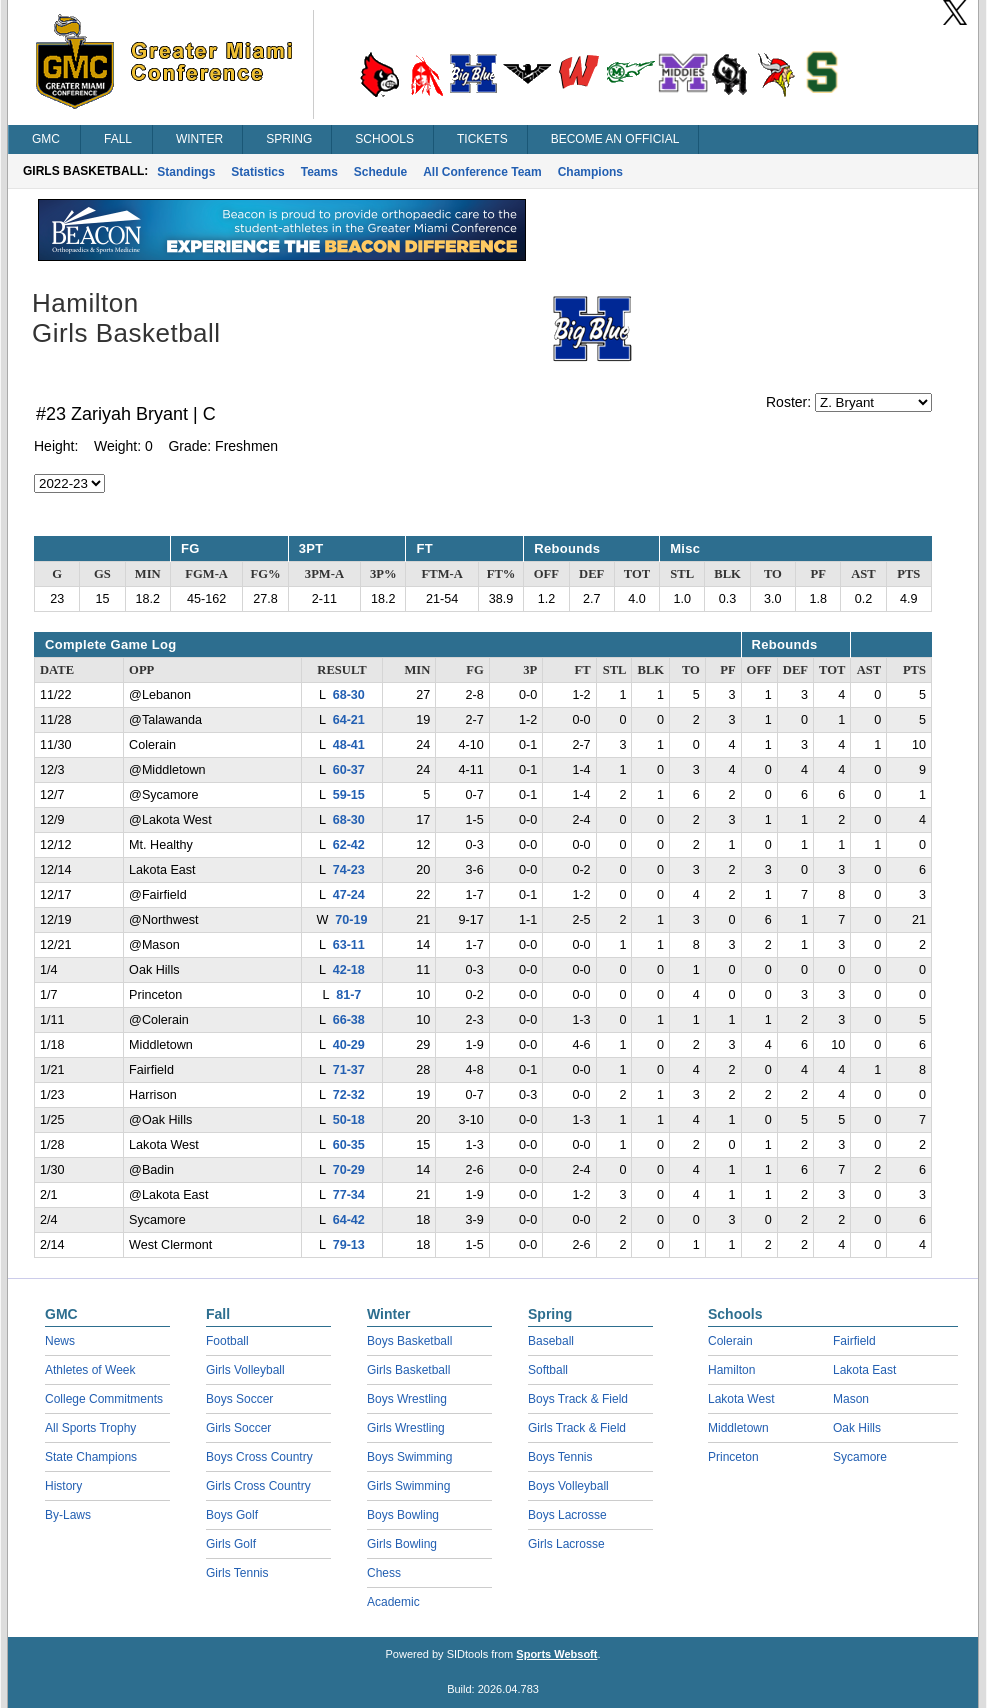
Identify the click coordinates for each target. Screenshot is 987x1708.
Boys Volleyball (568, 1486)
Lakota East (864, 1370)
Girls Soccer (238, 1428)
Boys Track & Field (578, 1399)
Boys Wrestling (407, 1399)
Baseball (551, 1341)
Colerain (730, 1341)
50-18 (349, 1120)
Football (227, 1341)
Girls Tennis (237, 1573)
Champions (590, 172)
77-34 (349, 1195)
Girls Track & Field (577, 1428)
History (63, 1486)
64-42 (349, 1220)
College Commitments (104, 1399)
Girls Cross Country (258, 1486)
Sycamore (860, 1457)
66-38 (349, 1020)
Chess (384, 1573)
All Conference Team (482, 172)
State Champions (91, 1457)
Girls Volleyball (245, 1370)
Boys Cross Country (259, 1457)
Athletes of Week (90, 1370)
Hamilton (731, 1370)
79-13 (349, 1245)
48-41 (349, 745)
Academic (393, 1602)
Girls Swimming (408, 1486)
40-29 (349, 1045)
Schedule (380, 172)
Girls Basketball (408, 1370)
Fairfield (854, 1341)
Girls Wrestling (406, 1428)
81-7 (348, 995)
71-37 (349, 1070)
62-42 (349, 845)
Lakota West (741, 1399)
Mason (851, 1399)
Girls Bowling (402, 1544)
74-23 (349, 870)
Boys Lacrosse (567, 1515)
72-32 (349, 1095)
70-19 (351, 920)
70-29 (349, 1170)
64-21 (349, 720)
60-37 (349, 770)
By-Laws (68, 1515)
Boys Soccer (239, 1399)
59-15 (349, 795)
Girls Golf (231, 1544)
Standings (186, 172)
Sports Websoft (556, 1654)
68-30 (349, 695)
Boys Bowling (403, 1515)
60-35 (349, 1145)
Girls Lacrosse (566, 1544)
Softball (548, 1370)
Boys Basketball (409, 1341)
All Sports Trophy (90, 1428)
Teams (319, 172)
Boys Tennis (560, 1457)
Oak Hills (857, 1428)
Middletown (738, 1428)
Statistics (257, 172)
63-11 (349, 945)
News (60, 1341)
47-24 (349, 895)
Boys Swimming (409, 1457)
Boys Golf (232, 1515)
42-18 (349, 970)
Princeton (733, 1457)
